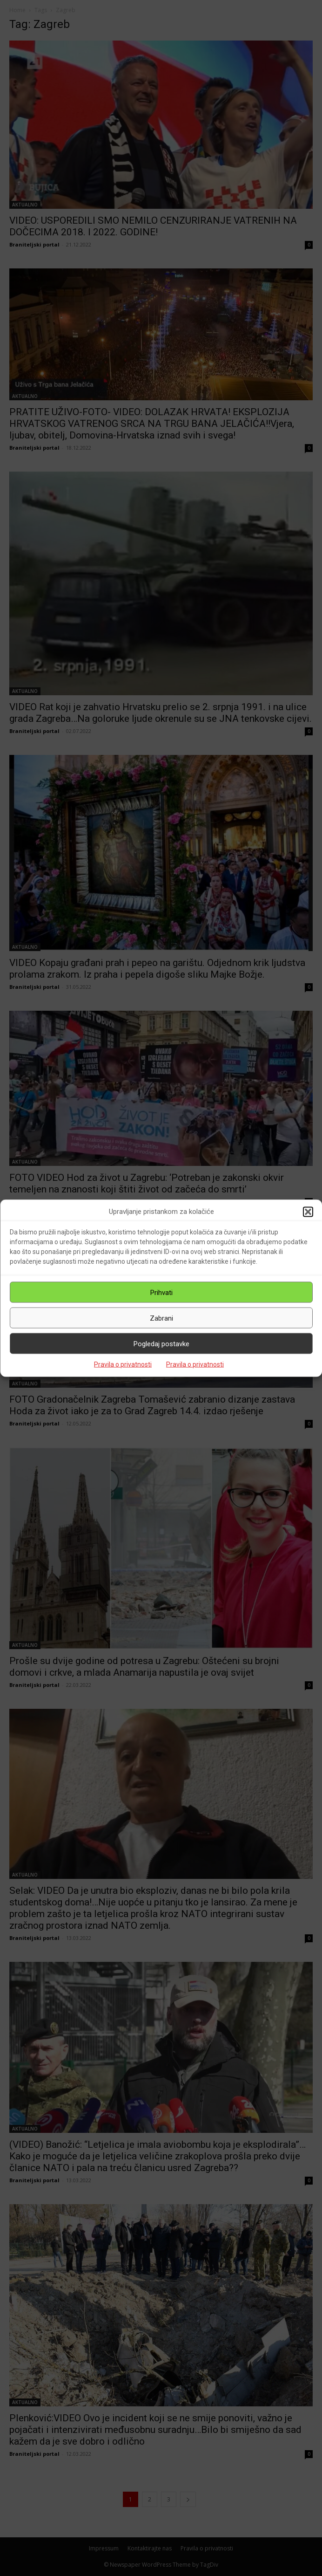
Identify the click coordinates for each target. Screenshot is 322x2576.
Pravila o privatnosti (123, 1364)
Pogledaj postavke (161, 1343)
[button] (308, 1211)
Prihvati (161, 1292)
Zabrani (161, 1318)
